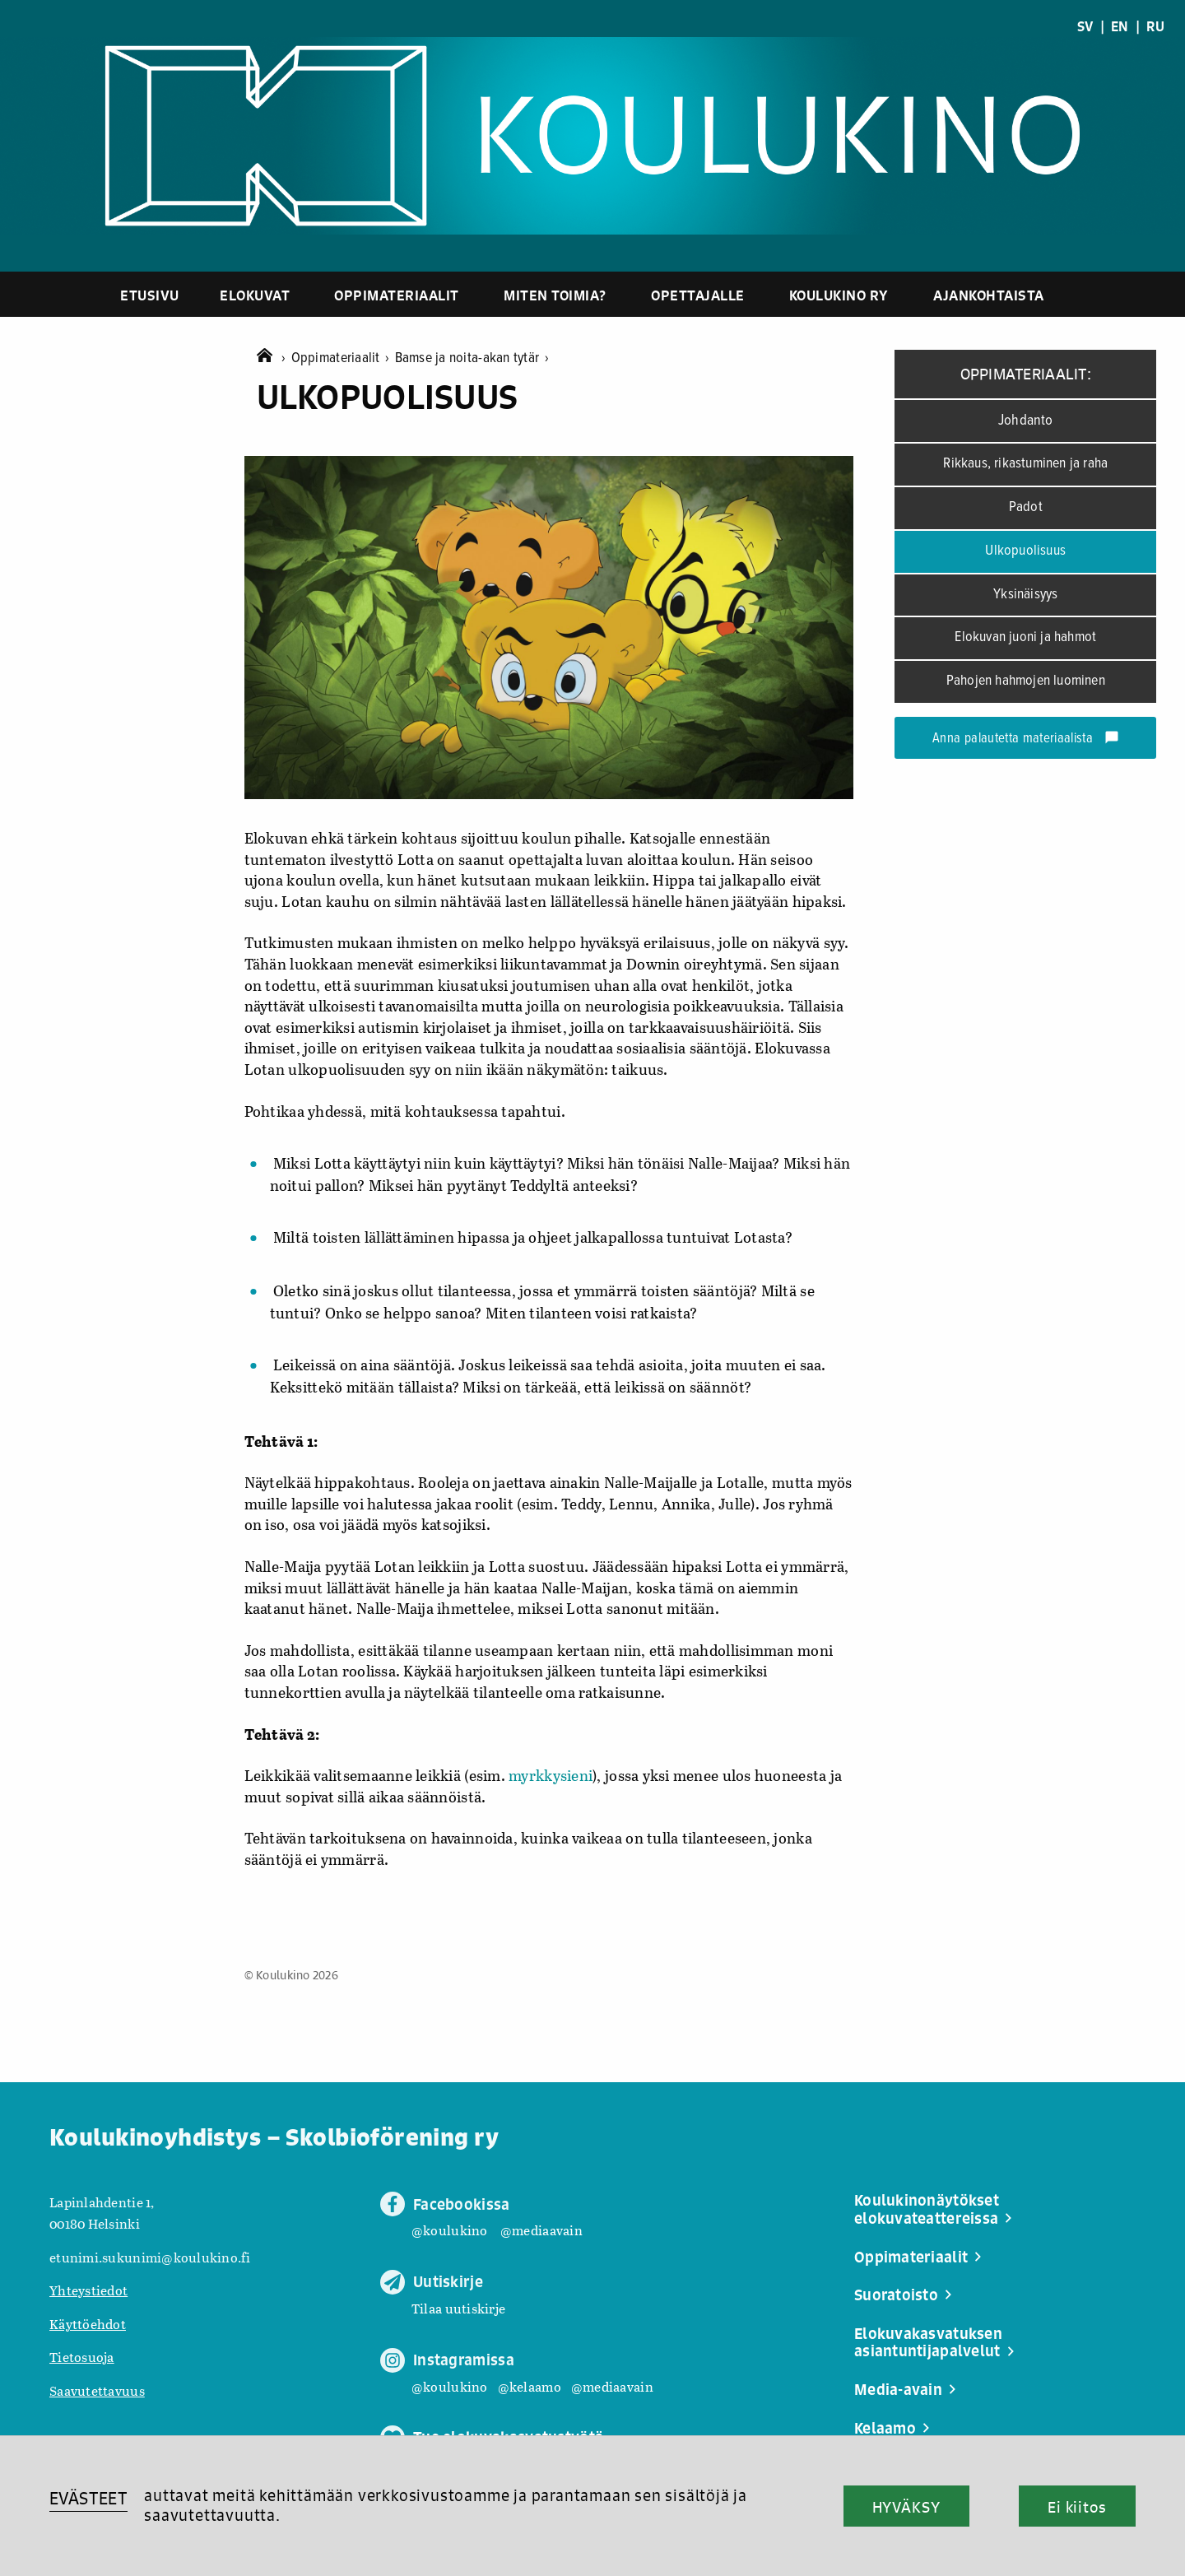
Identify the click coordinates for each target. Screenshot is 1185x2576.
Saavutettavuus (97, 2390)
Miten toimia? (555, 295)
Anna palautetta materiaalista (1025, 739)
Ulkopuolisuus (1025, 551)
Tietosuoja (81, 2356)
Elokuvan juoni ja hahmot (1025, 637)
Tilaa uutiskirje (458, 2308)
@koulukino (449, 2229)
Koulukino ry (839, 295)
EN (1120, 26)
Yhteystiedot (88, 2290)
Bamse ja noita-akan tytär (472, 358)
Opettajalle (698, 295)
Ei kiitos (1077, 2507)
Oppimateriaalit (396, 295)
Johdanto (1025, 420)
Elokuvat (255, 295)
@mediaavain (541, 2229)
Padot (1026, 507)
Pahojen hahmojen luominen (1025, 681)
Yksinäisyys (1025, 594)
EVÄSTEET (88, 2498)
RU (1155, 26)
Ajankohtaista (988, 295)
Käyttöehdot (87, 2323)
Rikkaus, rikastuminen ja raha (1025, 463)
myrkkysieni (550, 1775)
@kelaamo (529, 2386)
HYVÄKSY (906, 2507)
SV (1085, 26)
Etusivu (149, 295)
